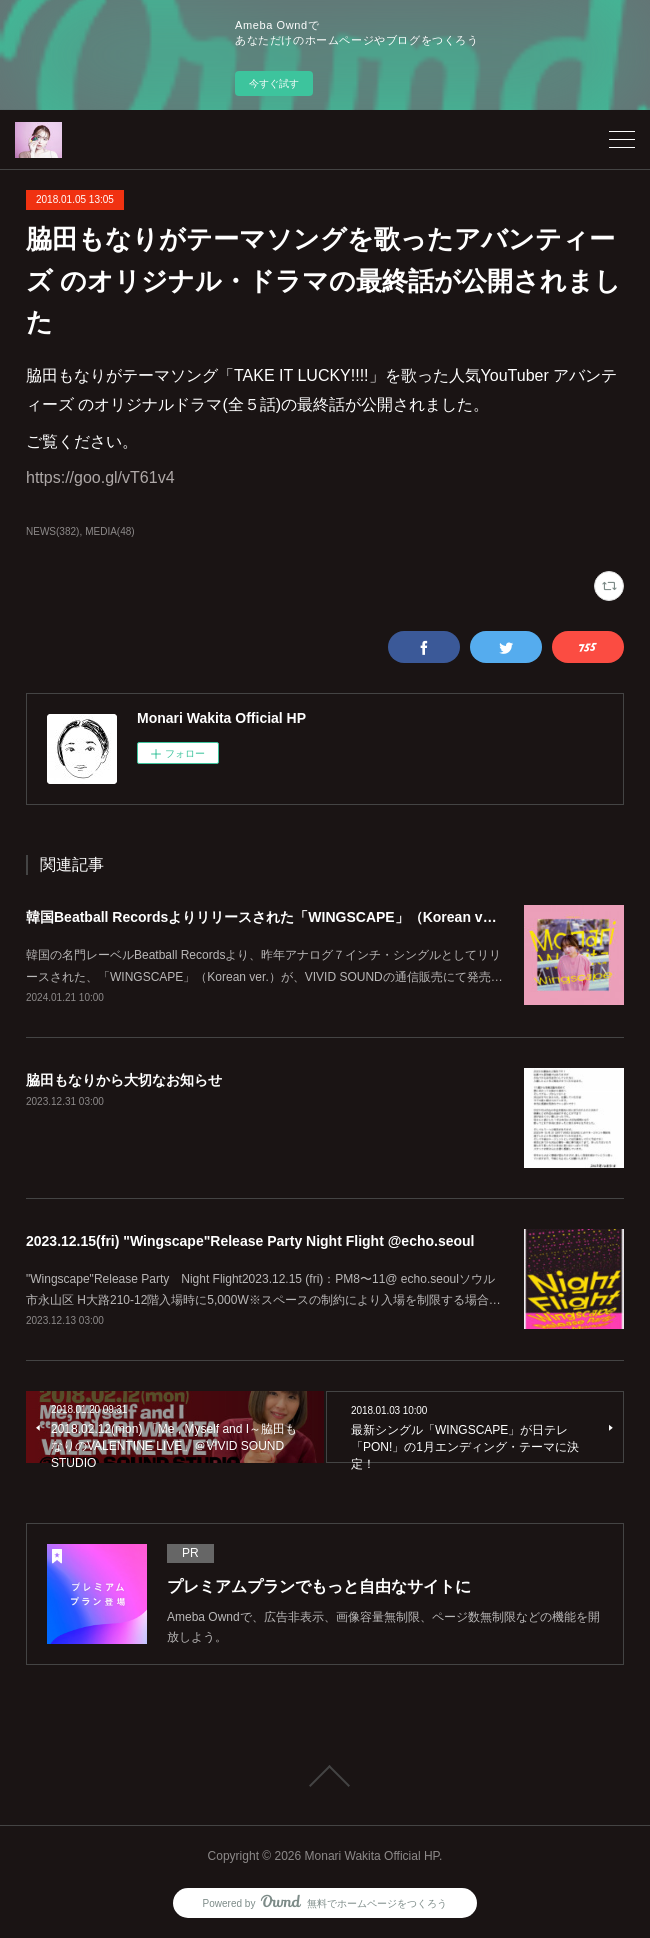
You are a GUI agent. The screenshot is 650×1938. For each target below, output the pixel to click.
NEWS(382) (52, 531)
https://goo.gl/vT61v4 (100, 477)
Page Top (325, 1776)
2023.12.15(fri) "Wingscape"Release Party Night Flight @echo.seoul (250, 1241)
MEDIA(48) (109, 531)
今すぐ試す (274, 83)
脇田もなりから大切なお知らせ (124, 1080)
